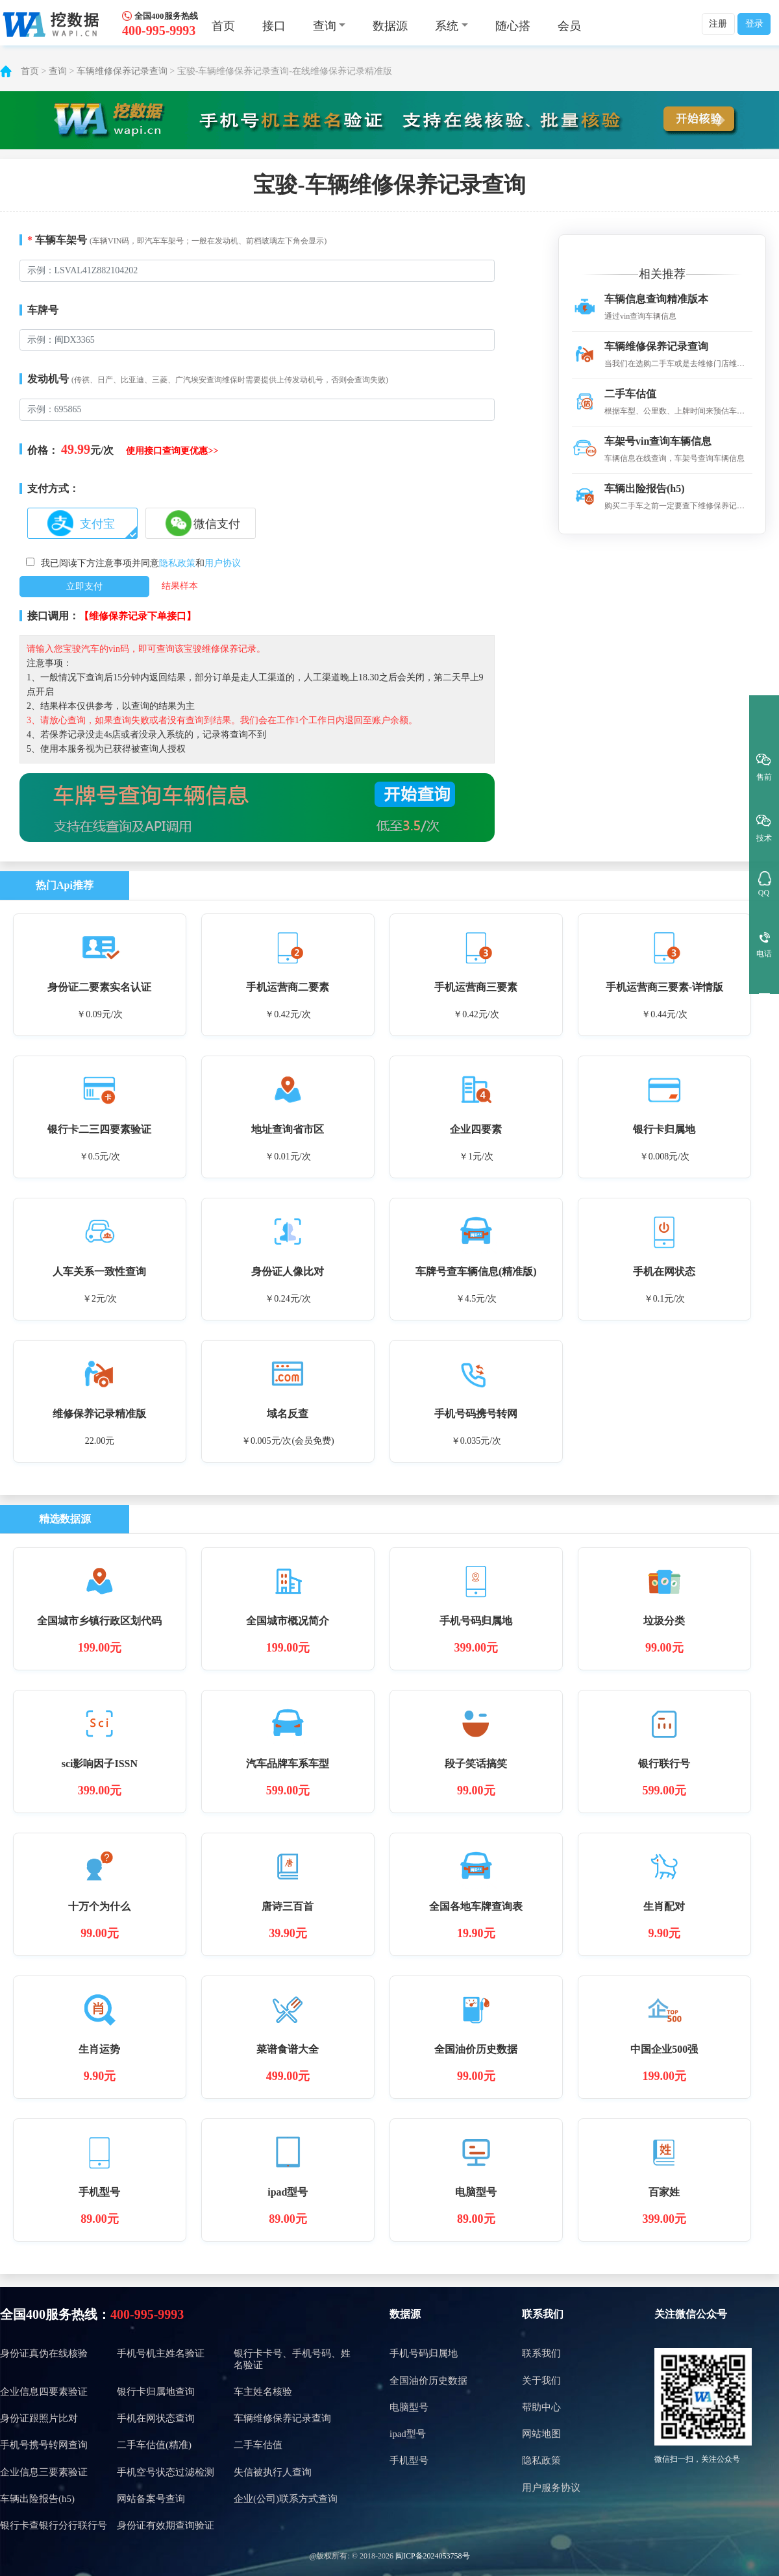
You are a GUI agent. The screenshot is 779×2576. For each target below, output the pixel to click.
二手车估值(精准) (154, 2445)
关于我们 (541, 2380)
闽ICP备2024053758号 (432, 2555)
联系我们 (542, 2314)
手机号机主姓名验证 (160, 2353)
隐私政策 (177, 563)
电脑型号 (409, 2407)
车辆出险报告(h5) (37, 2499)
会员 (569, 25)
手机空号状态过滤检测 (165, 2472)
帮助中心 (541, 2407)
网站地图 (541, 2434)
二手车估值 (258, 2445)
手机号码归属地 (424, 2353)
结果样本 (180, 586)
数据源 (390, 25)
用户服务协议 (551, 2488)
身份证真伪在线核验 (44, 2353)
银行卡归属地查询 (156, 2391)
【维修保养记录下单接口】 (137, 616)
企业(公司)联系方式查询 (286, 2499)
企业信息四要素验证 (44, 2391)
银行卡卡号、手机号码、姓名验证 (292, 2359)
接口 (274, 25)
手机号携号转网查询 (44, 2445)
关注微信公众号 (690, 2314)
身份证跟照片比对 (39, 2418)
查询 (58, 71)
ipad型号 (408, 2434)
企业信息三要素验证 (44, 2472)
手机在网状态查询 (156, 2418)
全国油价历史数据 (428, 2380)
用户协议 (222, 563)
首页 (223, 25)
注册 (718, 24)
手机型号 (409, 2460)
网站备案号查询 (151, 2499)
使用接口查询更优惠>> (172, 451)
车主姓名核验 (263, 2391)
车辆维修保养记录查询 (122, 71)
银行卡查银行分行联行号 (53, 2525)
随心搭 (512, 25)
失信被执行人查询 (273, 2472)
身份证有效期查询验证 (165, 2525)
